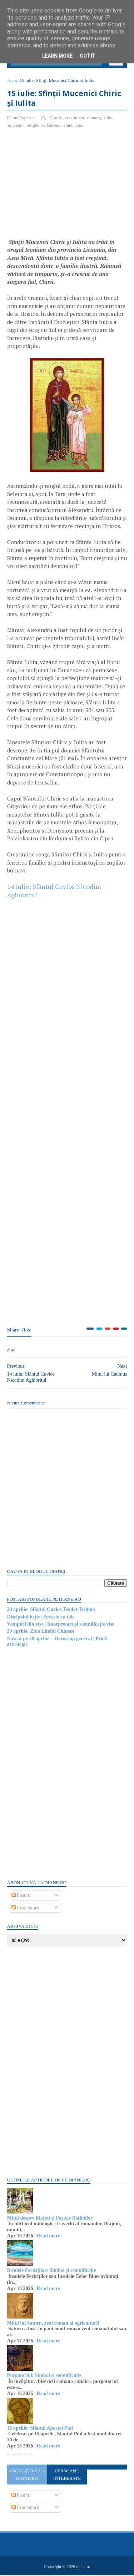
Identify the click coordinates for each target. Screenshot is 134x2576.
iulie (108, 118)
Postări (21, 1896)
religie (33, 126)
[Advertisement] (67, 186)
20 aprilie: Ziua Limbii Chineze (40, 1632)
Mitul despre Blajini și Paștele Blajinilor (50, 2218)
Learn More (57, 56)
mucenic (16, 126)
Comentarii (25, 1908)
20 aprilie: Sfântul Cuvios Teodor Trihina (51, 1610)
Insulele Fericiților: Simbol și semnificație (51, 2271)
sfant (68, 126)
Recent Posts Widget (20, 2455)
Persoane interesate (67, 2475)
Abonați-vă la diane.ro (27, 2475)
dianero (94, 118)
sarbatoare (50, 126)
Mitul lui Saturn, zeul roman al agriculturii (53, 2323)
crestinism (74, 118)
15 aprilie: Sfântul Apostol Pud (40, 2428)
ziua (80, 126)
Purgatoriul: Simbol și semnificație (44, 2376)
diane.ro (83, 2567)
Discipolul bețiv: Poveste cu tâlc (41, 1617)
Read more (48, 2236)
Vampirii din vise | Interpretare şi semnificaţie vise (60, 1624)
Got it (87, 56)
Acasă (13, 81)
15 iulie (55, 118)
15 (42, 118)
